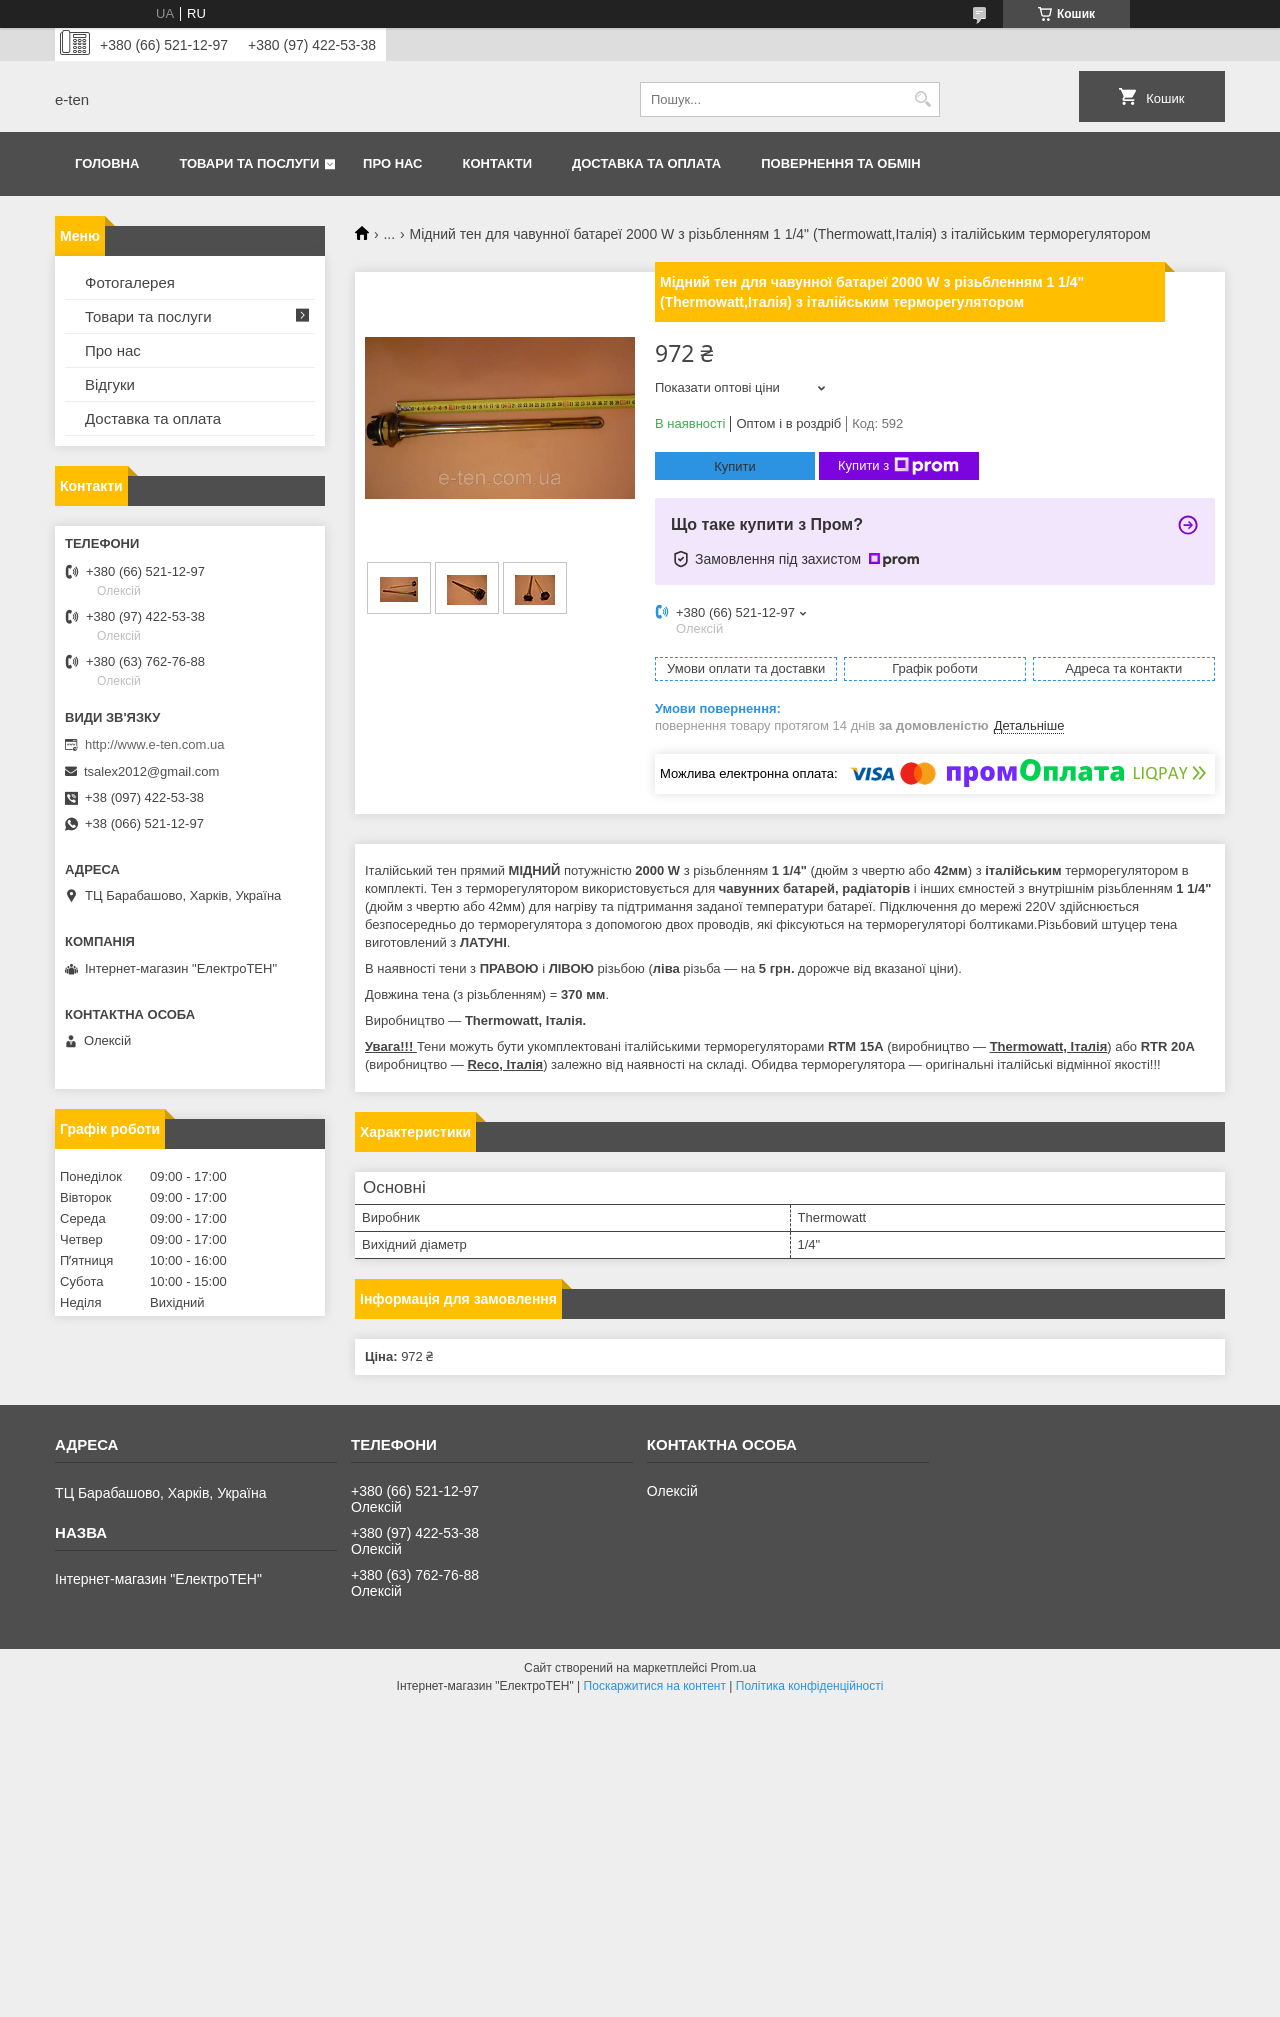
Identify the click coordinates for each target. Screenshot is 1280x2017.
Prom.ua (733, 1668)
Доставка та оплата (646, 163)
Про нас (392, 163)
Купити (735, 466)
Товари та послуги (249, 163)
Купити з (898, 466)
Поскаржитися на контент (655, 1686)
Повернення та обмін (840, 163)
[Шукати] (922, 99)
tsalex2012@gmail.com (151, 771)
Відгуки (110, 384)
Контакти (498, 163)
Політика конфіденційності (810, 1686)
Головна (107, 163)
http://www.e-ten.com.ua (154, 744)
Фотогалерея (130, 282)
